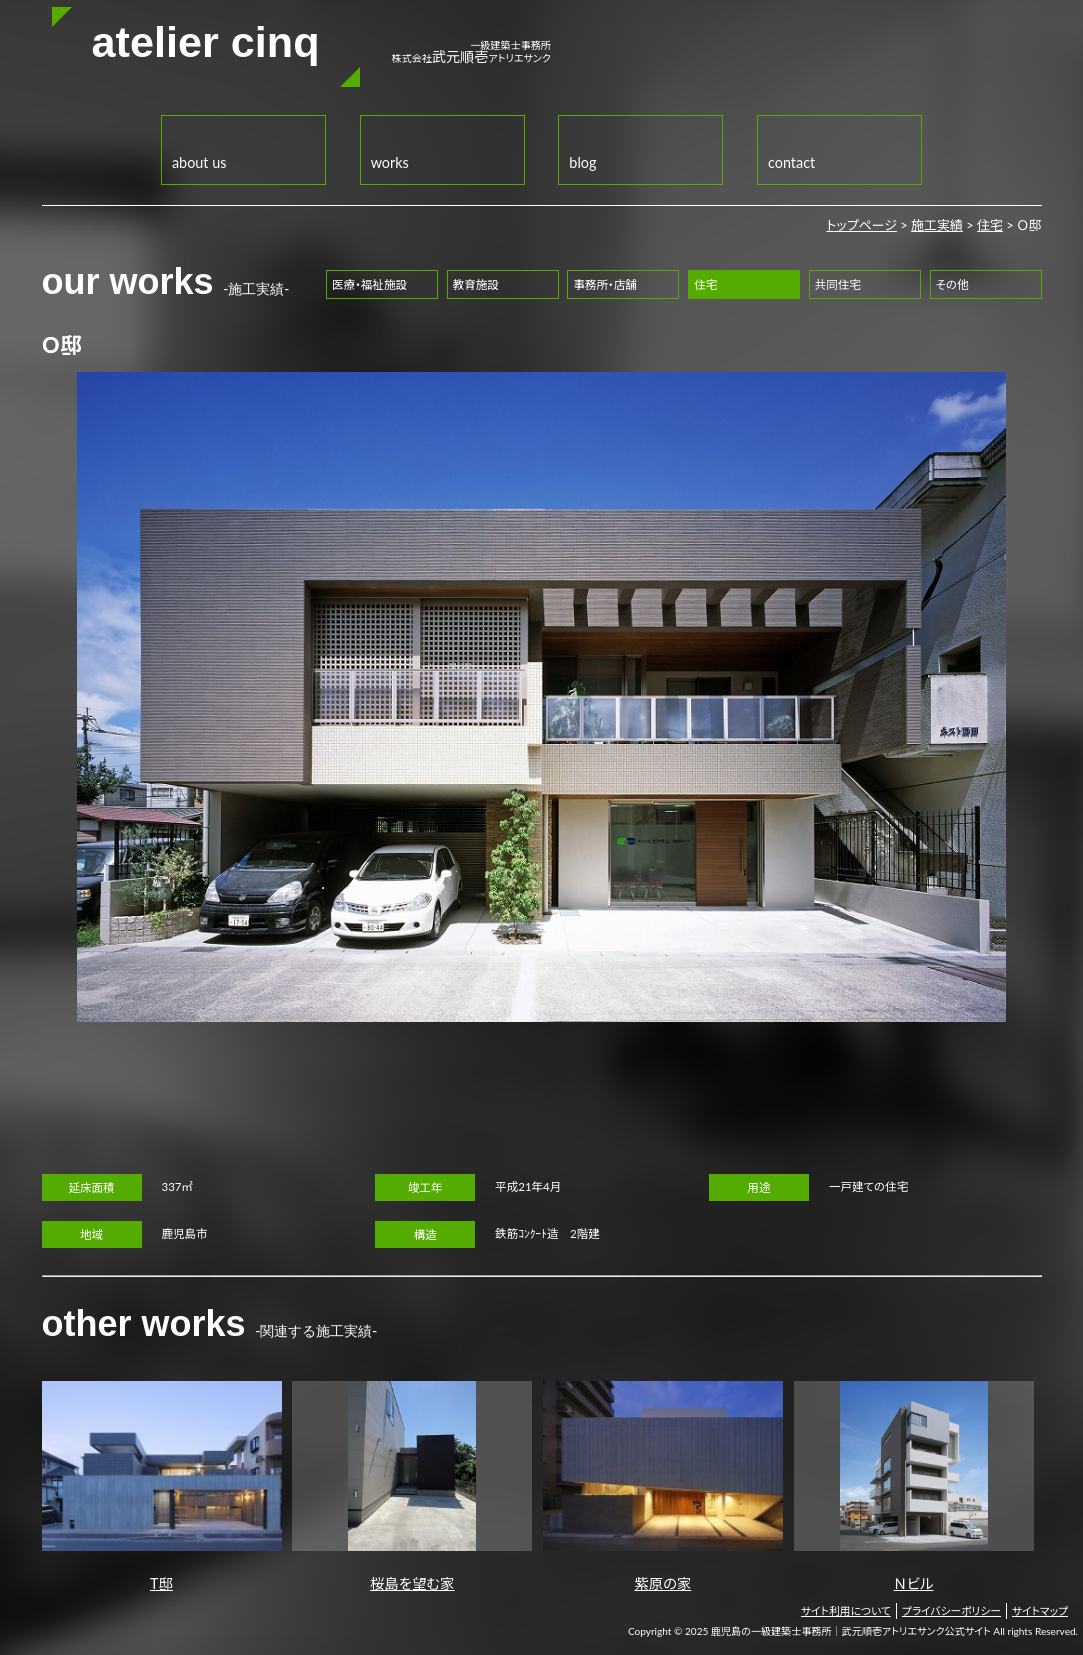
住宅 (990, 225)
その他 (952, 284)
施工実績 (937, 225)
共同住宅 (838, 284)
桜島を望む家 (412, 1486)
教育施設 (476, 284)
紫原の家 (663, 1486)
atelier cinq (206, 42)
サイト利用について (846, 1610)
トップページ (862, 225)
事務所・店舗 (604, 284)
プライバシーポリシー (951, 1610)
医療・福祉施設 (369, 284)
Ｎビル (914, 1486)
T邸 (162, 1486)
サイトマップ (1040, 1610)
